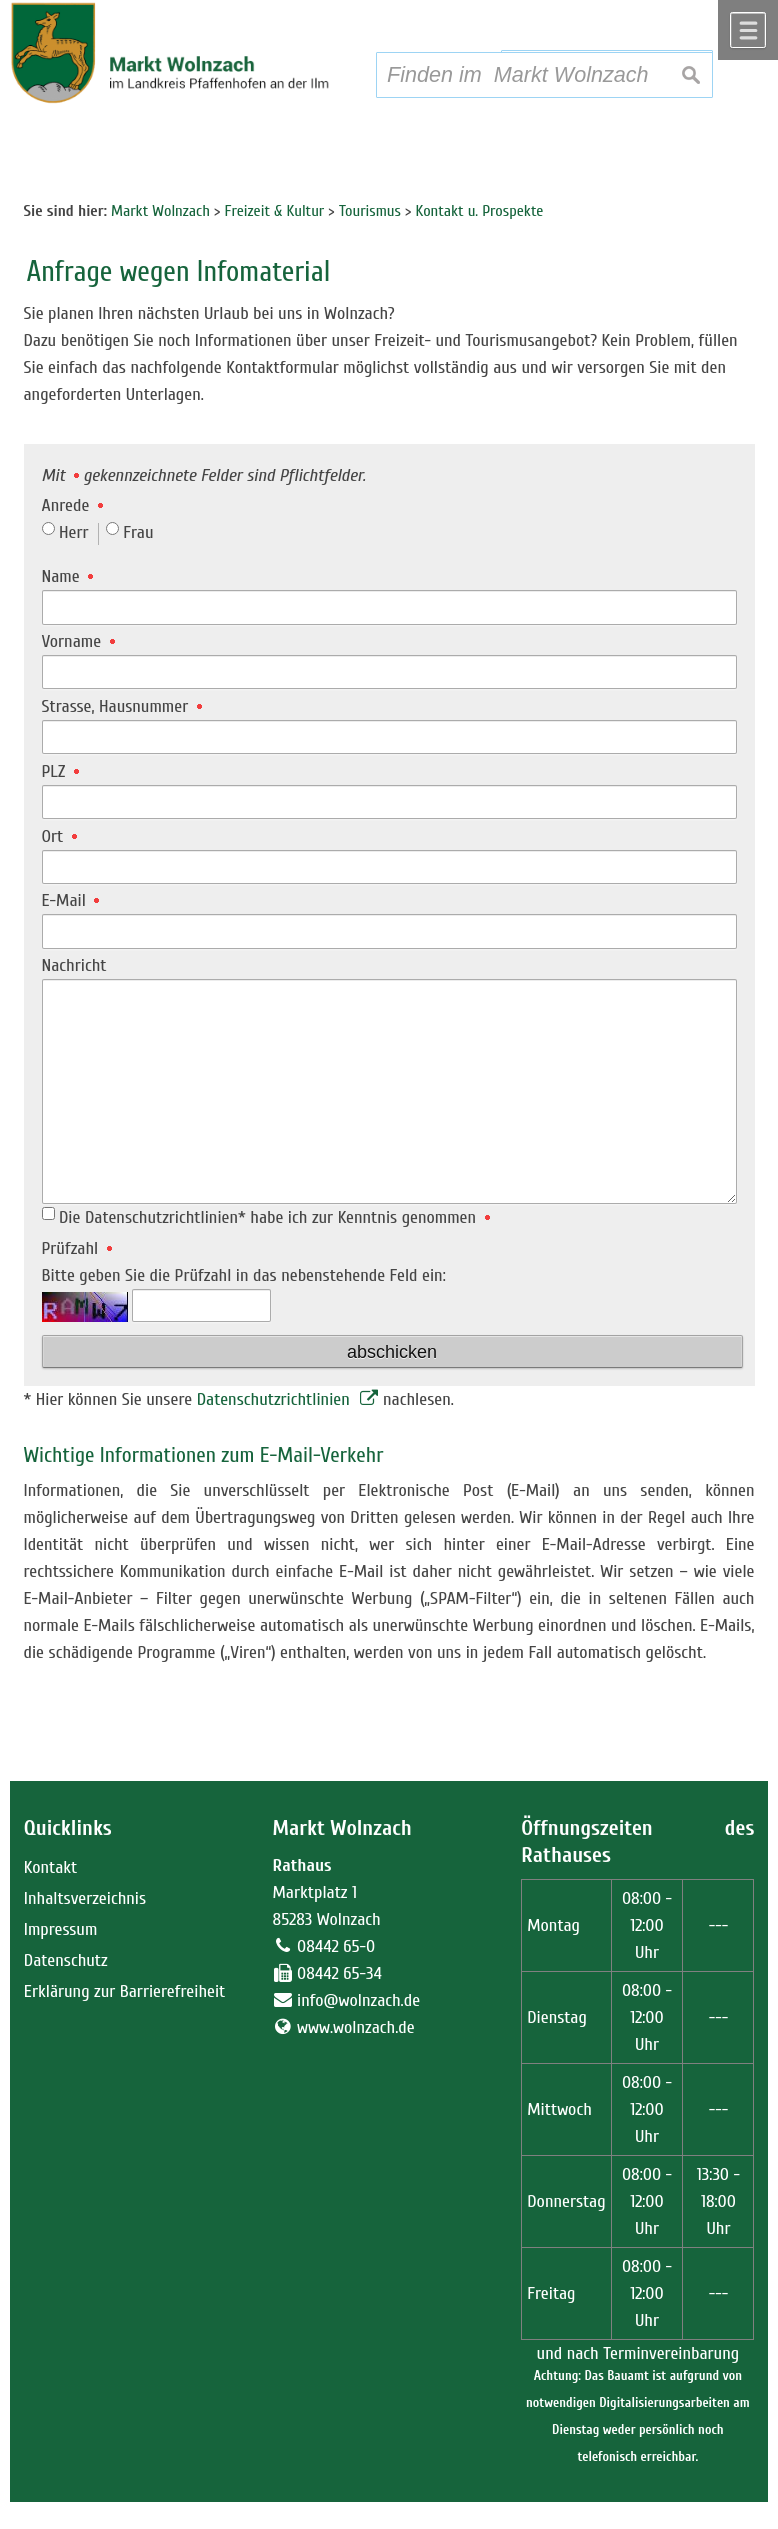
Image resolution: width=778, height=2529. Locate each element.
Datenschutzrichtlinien (276, 1399)
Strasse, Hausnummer (122, 706)
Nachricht (74, 965)
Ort (59, 836)
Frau (138, 532)
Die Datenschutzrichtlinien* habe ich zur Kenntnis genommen (274, 1217)
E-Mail (71, 900)
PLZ (60, 771)
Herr (74, 532)
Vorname (78, 641)
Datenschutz (66, 1960)
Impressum (61, 1929)
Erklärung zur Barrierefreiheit (125, 1991)
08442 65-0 (336, 1946)
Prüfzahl (77, 1248)
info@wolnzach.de (358, 2000)
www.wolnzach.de (356, 2027)
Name (68, 576)
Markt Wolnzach (342, 1828)
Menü (748, 30)
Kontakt (50, 1867)
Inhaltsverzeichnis (85, 1898)
